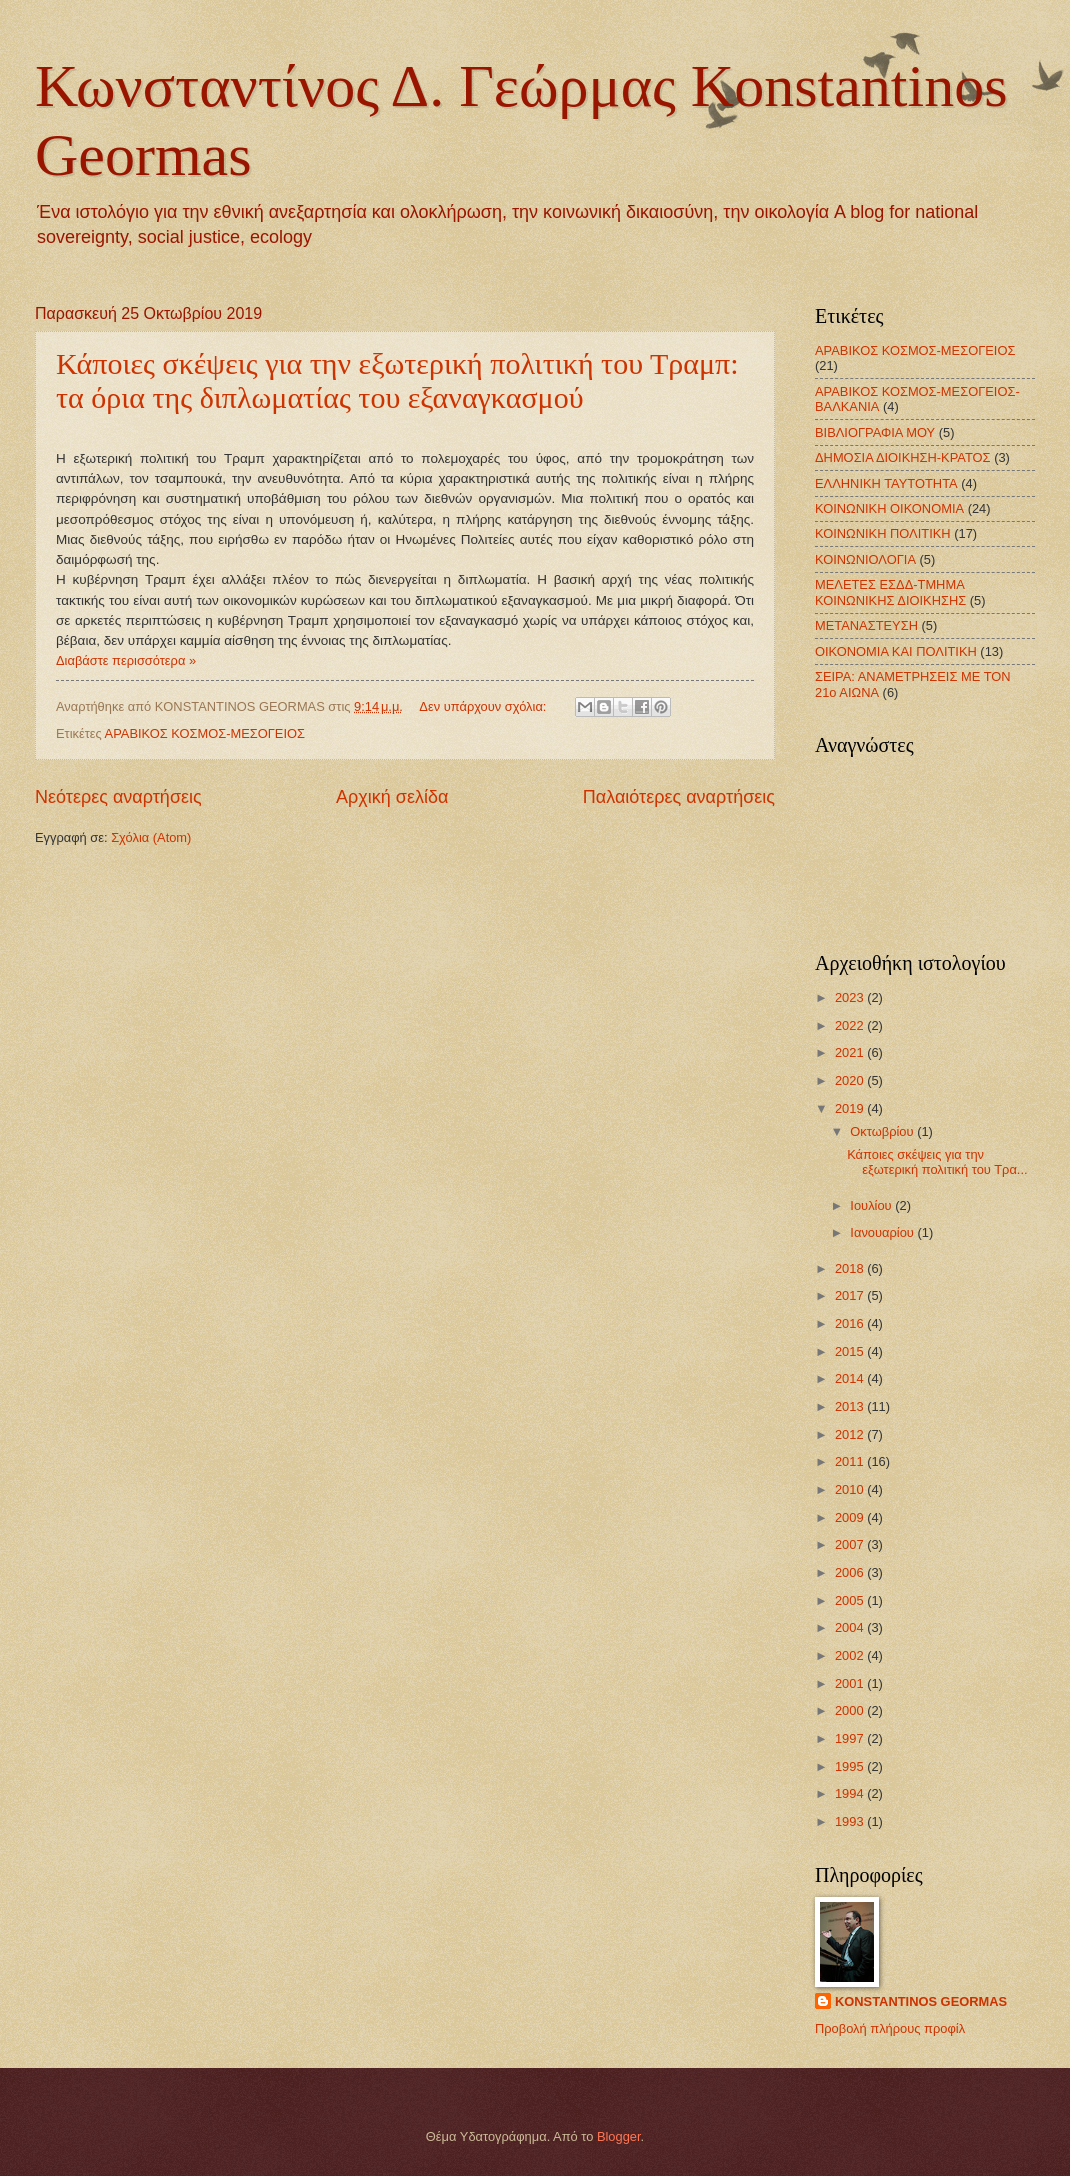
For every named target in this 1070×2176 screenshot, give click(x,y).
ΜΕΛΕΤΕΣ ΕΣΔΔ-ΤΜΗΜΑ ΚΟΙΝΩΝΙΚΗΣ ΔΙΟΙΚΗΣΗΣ (890, 592)
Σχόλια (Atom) (151, 837)
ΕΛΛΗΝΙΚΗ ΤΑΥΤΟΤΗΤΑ (886, 483)
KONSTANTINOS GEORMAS (921, 2001)
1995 (851, 1766)
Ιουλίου (872, 1205)
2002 (851, 1655)
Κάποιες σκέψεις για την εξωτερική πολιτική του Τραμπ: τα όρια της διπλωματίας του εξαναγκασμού (397, 380)
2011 (851, 1461)
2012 (851, 1434)
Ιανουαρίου (883, 1232)
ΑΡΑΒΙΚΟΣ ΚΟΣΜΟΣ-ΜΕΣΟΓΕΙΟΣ (205, 733)
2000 (851, 1710)
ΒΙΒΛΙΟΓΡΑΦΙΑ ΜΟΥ (875, 432)
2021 (851, 1052)
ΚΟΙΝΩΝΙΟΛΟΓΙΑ (865, 559)
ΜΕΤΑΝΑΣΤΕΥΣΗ (866, 625)
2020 (851, 1080)
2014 (851, 1378)
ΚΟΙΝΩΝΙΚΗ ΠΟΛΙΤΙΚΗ (883, 533)
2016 (851, 1323)
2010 (851, 1489)
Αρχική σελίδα (392, 797)
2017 (851, 1295)
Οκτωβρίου (883, 1131)
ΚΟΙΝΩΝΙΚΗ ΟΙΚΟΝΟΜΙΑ (889, 508)
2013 (851, 1406)
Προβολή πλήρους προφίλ (890, 2028)
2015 (851, 1351)
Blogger (619, 2136)
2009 (851, 1517)
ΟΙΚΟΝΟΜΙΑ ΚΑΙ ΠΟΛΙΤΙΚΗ (896, 651)
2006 (851, 1572)
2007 (851, 1544)
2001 (851, 1683)
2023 (851, 997)
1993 (851, 1821)
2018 (851, 1268)
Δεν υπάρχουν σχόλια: (484, 706)
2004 (851, 1627)
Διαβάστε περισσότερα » (126, 660)
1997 (851, 1738)
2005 (851, 1600)
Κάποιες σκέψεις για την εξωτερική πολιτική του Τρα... (937, 1162)
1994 (851, 1793)
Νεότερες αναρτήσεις (118, 797)
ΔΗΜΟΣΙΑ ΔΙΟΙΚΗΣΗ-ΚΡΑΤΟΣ (903, 457)
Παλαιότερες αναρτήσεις (679, 797)
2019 (851, 1108)
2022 (851, 1025)
